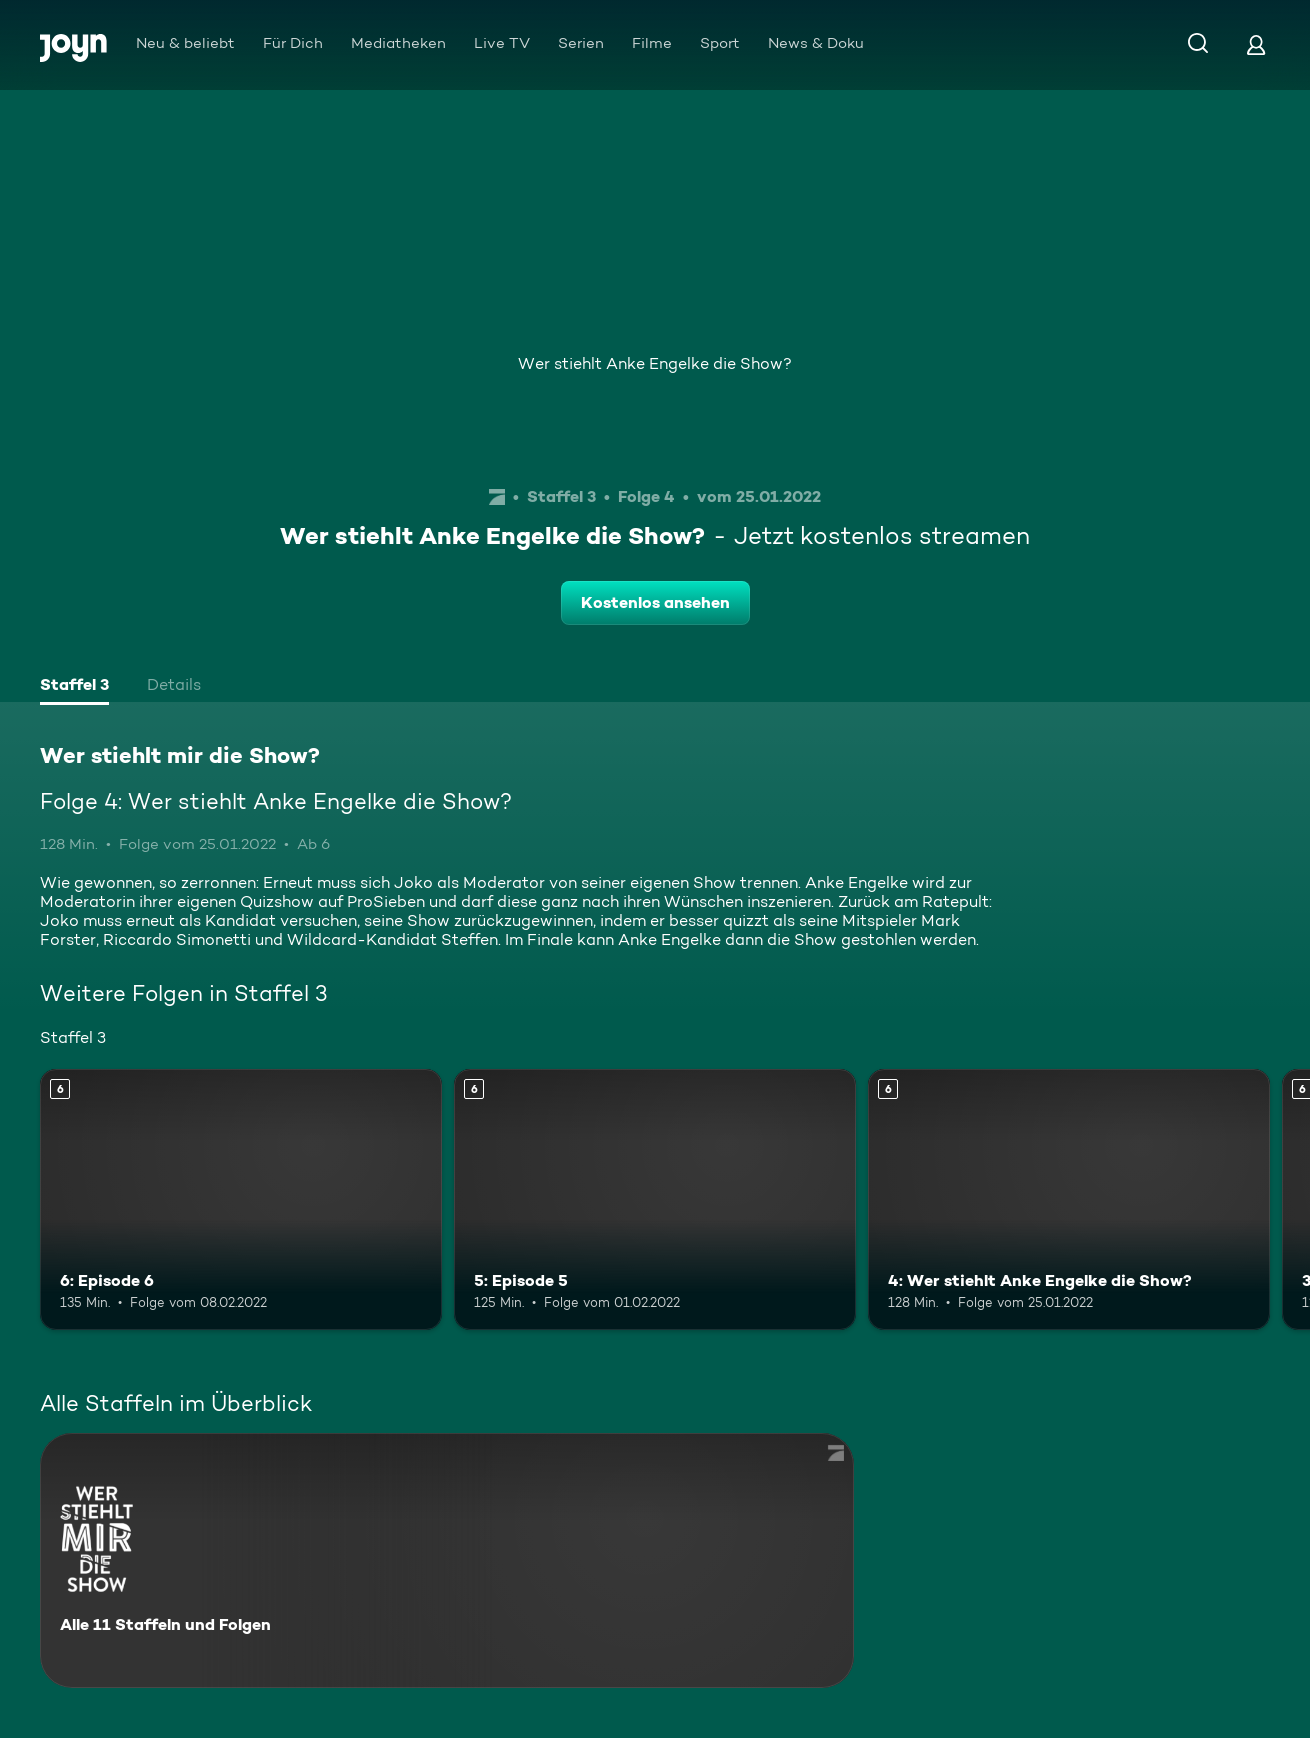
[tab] (74, 687)
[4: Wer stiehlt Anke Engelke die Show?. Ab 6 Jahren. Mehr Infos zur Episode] (1069, 1199)
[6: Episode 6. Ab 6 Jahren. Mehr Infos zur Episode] (241, 1199)
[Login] (1256, 44)
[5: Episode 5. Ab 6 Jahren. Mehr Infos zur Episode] (655, 1199)
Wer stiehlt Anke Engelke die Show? (655, 363)
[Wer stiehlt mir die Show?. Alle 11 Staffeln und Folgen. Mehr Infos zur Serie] (447, 1560)
